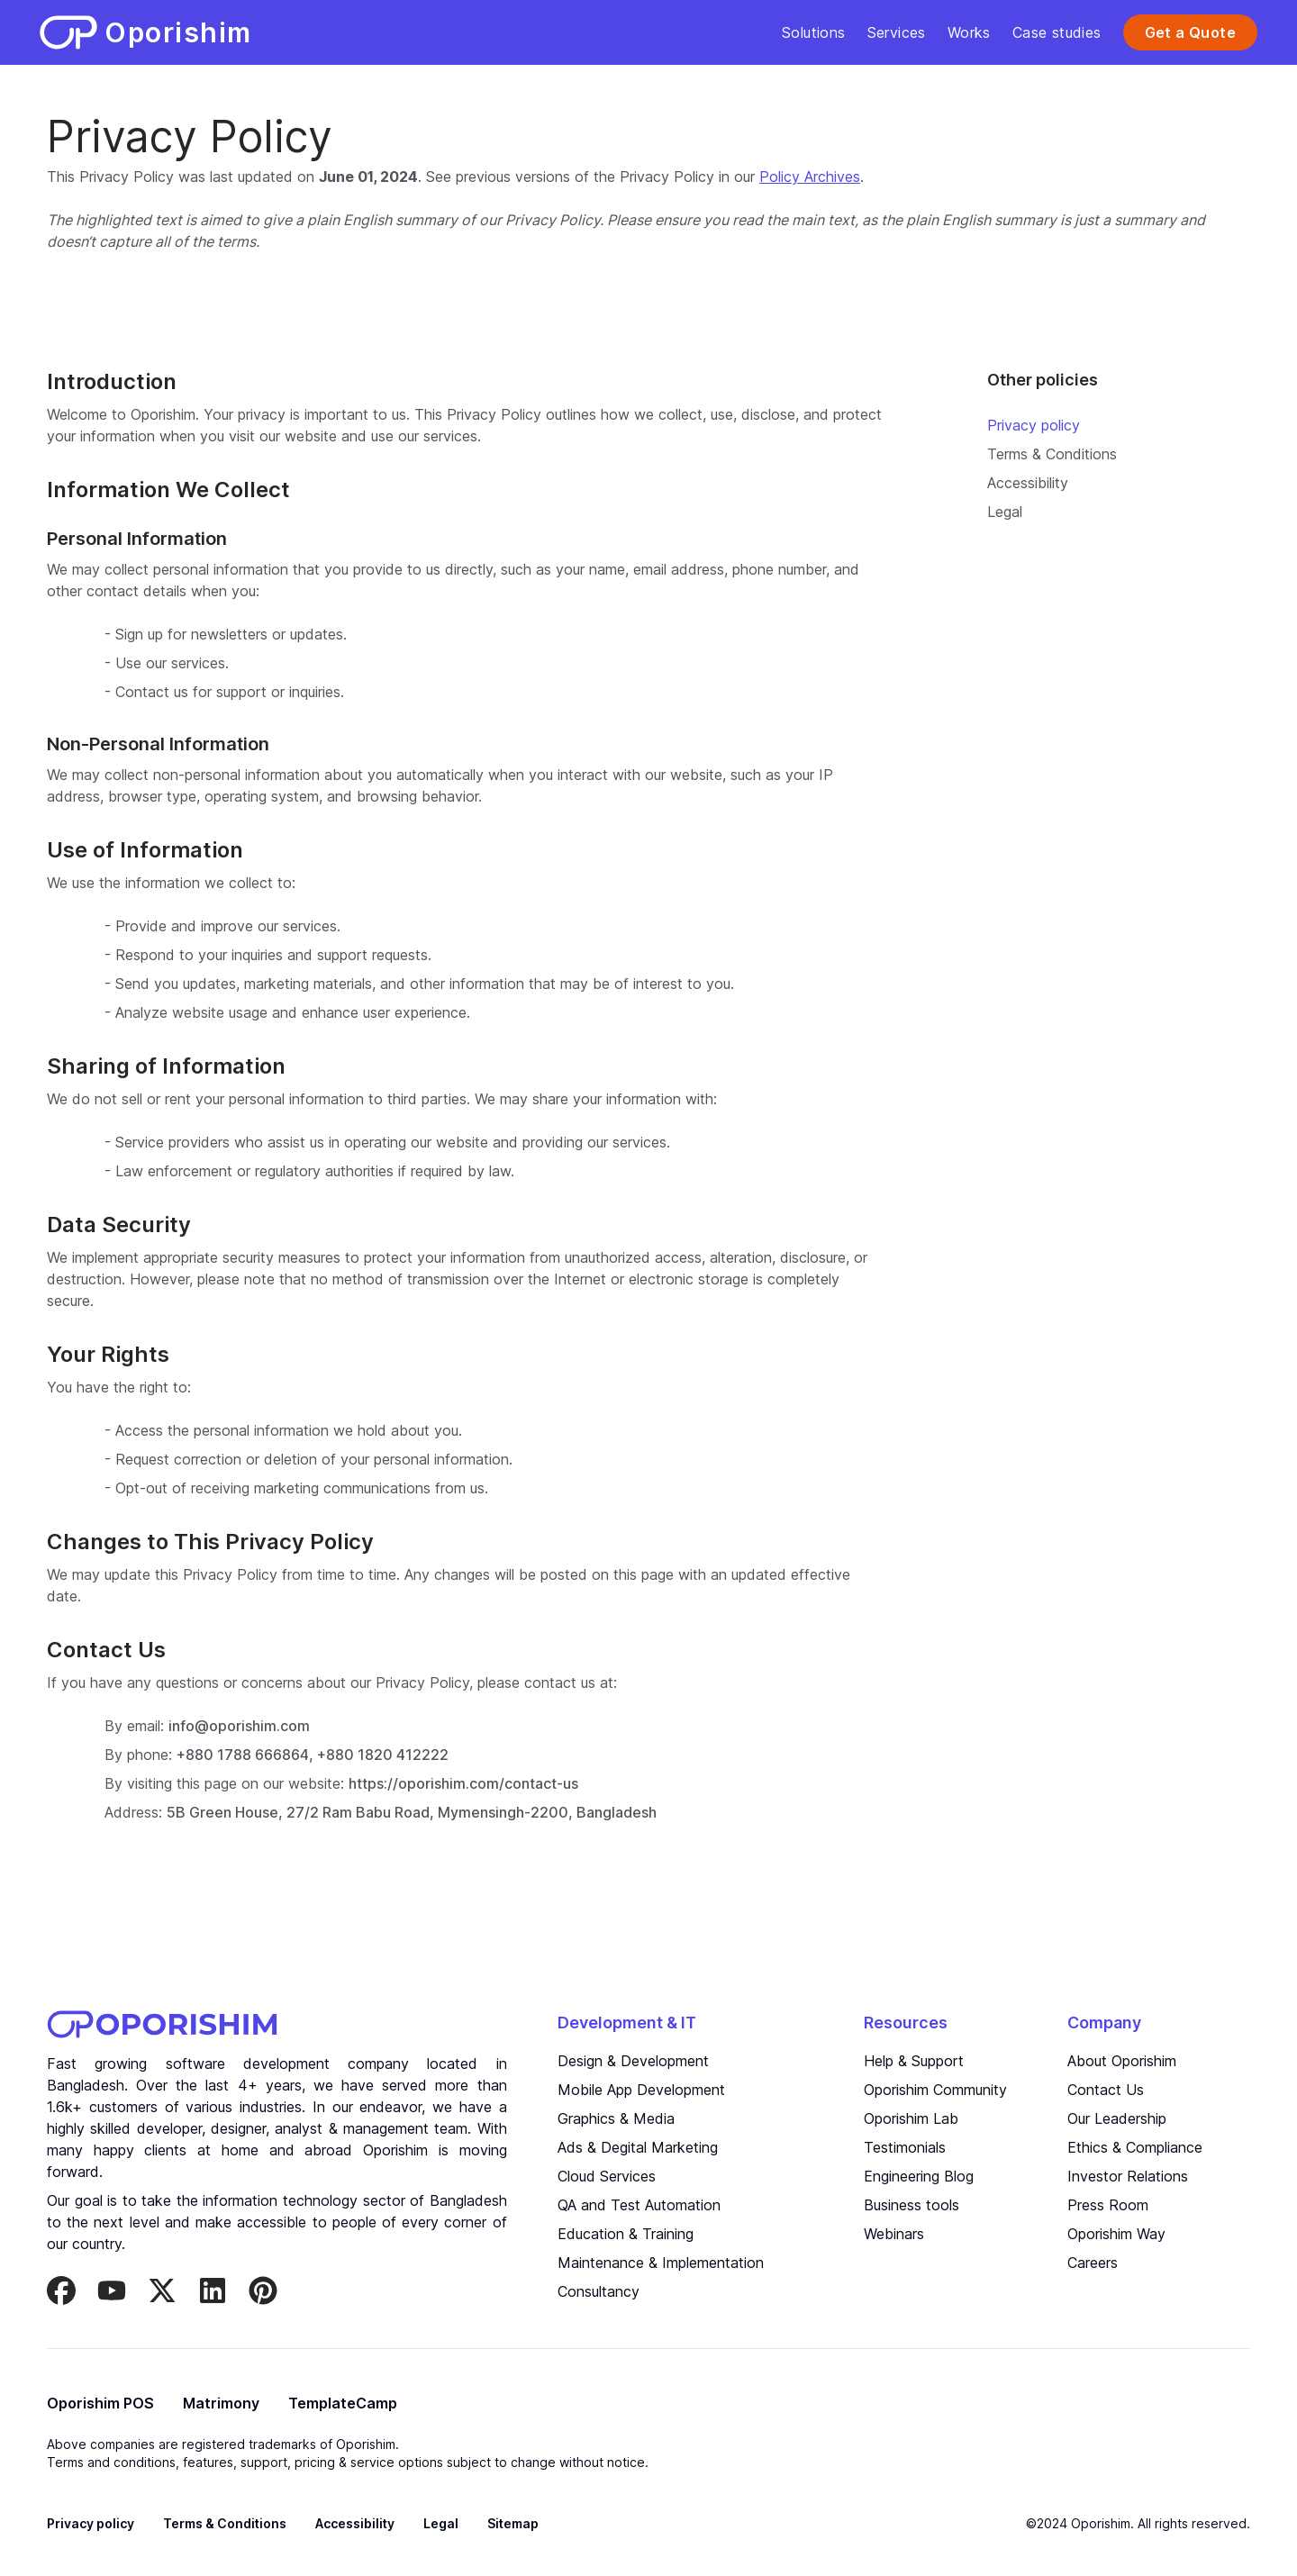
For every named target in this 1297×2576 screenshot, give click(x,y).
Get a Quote (1190, 32)
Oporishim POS (100, 2403)
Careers (1092, 2263)
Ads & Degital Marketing (638, 2147)
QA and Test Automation (639, 2205)
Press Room (1107, 2205)
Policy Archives (809, 177)
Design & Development (633, 2061)
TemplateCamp (342, 2403)
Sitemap (513, 2523)
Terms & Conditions (1052, 454)
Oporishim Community (935, 2090)
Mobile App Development (641, 2090)
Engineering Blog (919, 2176)
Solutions (814, 32)
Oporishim (395, 2150)
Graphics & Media (616, 2118)
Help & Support (914, 2061)
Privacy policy (1033, 425)
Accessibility (1027, 483)
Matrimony (221, 2403)
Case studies (1057, 32)
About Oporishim (1121, 2061)
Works (969, 32)
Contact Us (1105, 2090)
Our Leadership (1116, 2118)
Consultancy (598, 2291)
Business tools (911, 2205)
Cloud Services (607, 2176)
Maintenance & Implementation (661, 2263)
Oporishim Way (1116, 2234)
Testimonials (905, 2147)
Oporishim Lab (911, 2118)
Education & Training (626, 2234)
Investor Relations (1127, 2176)
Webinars (894, 2234)
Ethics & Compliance (1134, 2147)
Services (896, 32)
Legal (1004, 512)
